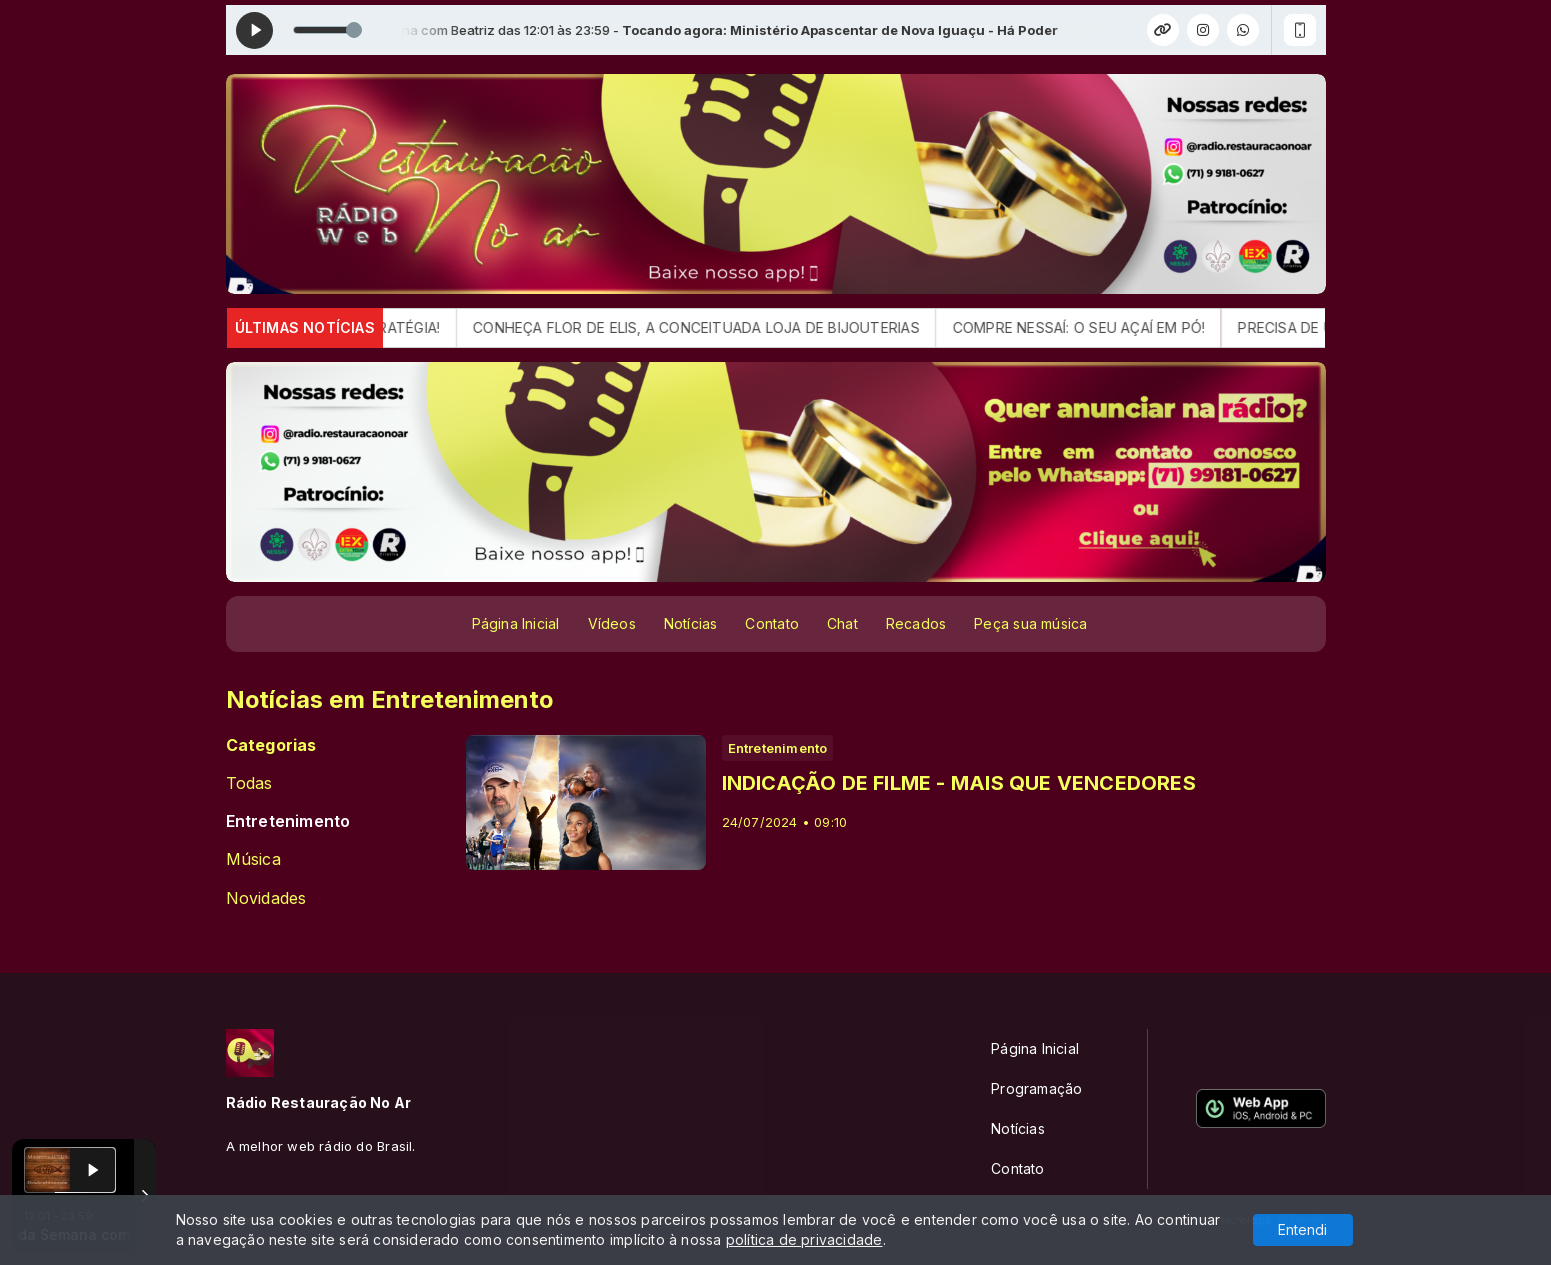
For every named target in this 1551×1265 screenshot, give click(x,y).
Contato (771, 623)
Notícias (691, 623)
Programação (1036, 1088)
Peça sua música (1030, 623)
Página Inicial (516, 623)
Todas (249, 783)
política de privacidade (804, 1239)
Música (253, 859)
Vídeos (612, 623)
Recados (916, 623)
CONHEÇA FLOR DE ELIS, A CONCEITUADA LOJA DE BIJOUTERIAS (711, 327)
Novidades (266, 898)
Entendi (1302, 1229)
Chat (842, 623)
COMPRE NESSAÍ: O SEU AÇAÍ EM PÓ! (1094, 327)
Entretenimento (288, 821)
